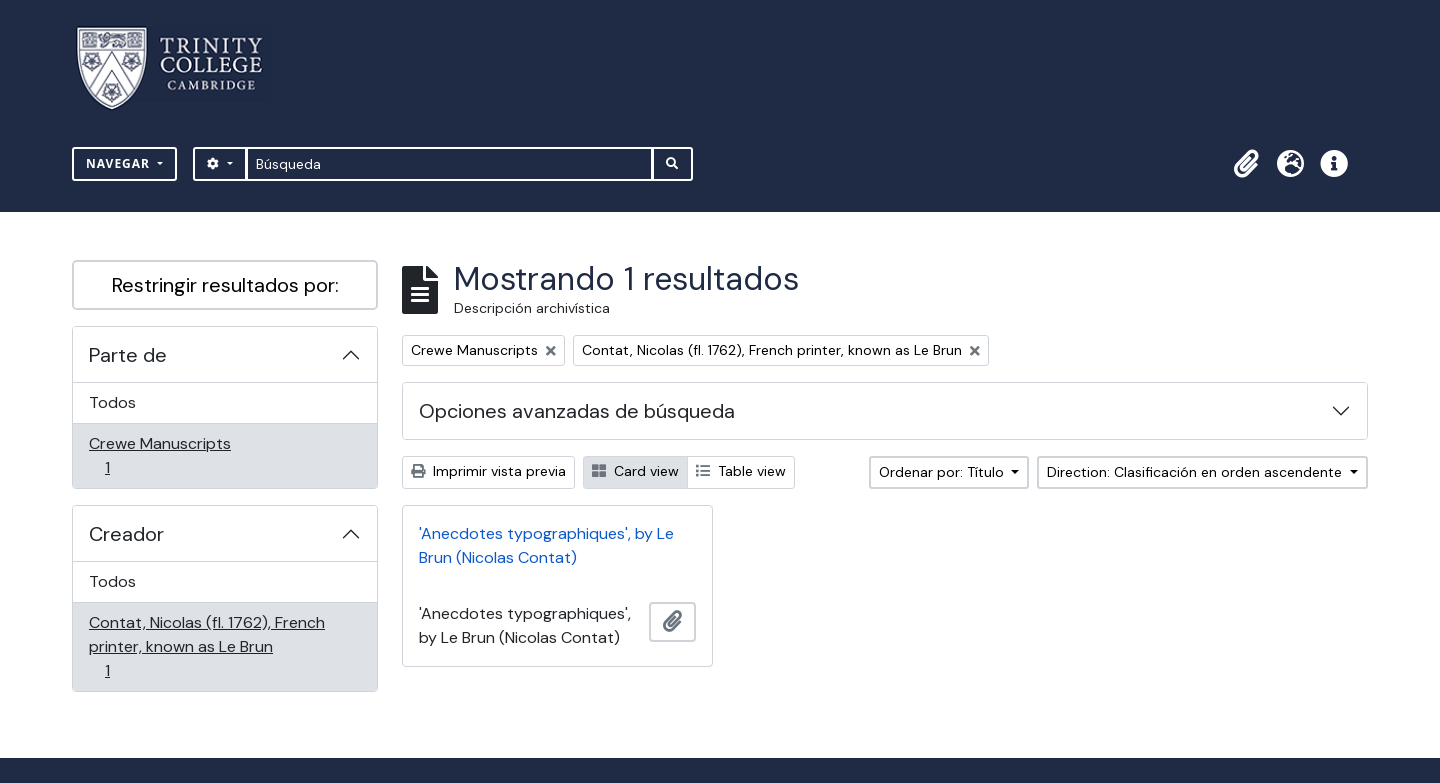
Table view (741, 471)
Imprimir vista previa (488, 471)
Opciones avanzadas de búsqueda (577, 411)
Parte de (128, 355)
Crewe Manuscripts (159, 455)
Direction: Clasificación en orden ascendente (1196, 472)
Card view (635, 471)
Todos (112, 402)
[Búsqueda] (449, 164)
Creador (126, 534)
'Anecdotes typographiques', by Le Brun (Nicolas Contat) (546, 545)
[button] (1246, 164)
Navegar (120, 163)
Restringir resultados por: (225, 285)
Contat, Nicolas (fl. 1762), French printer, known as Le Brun (206, 646)
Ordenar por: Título (943, 472)
